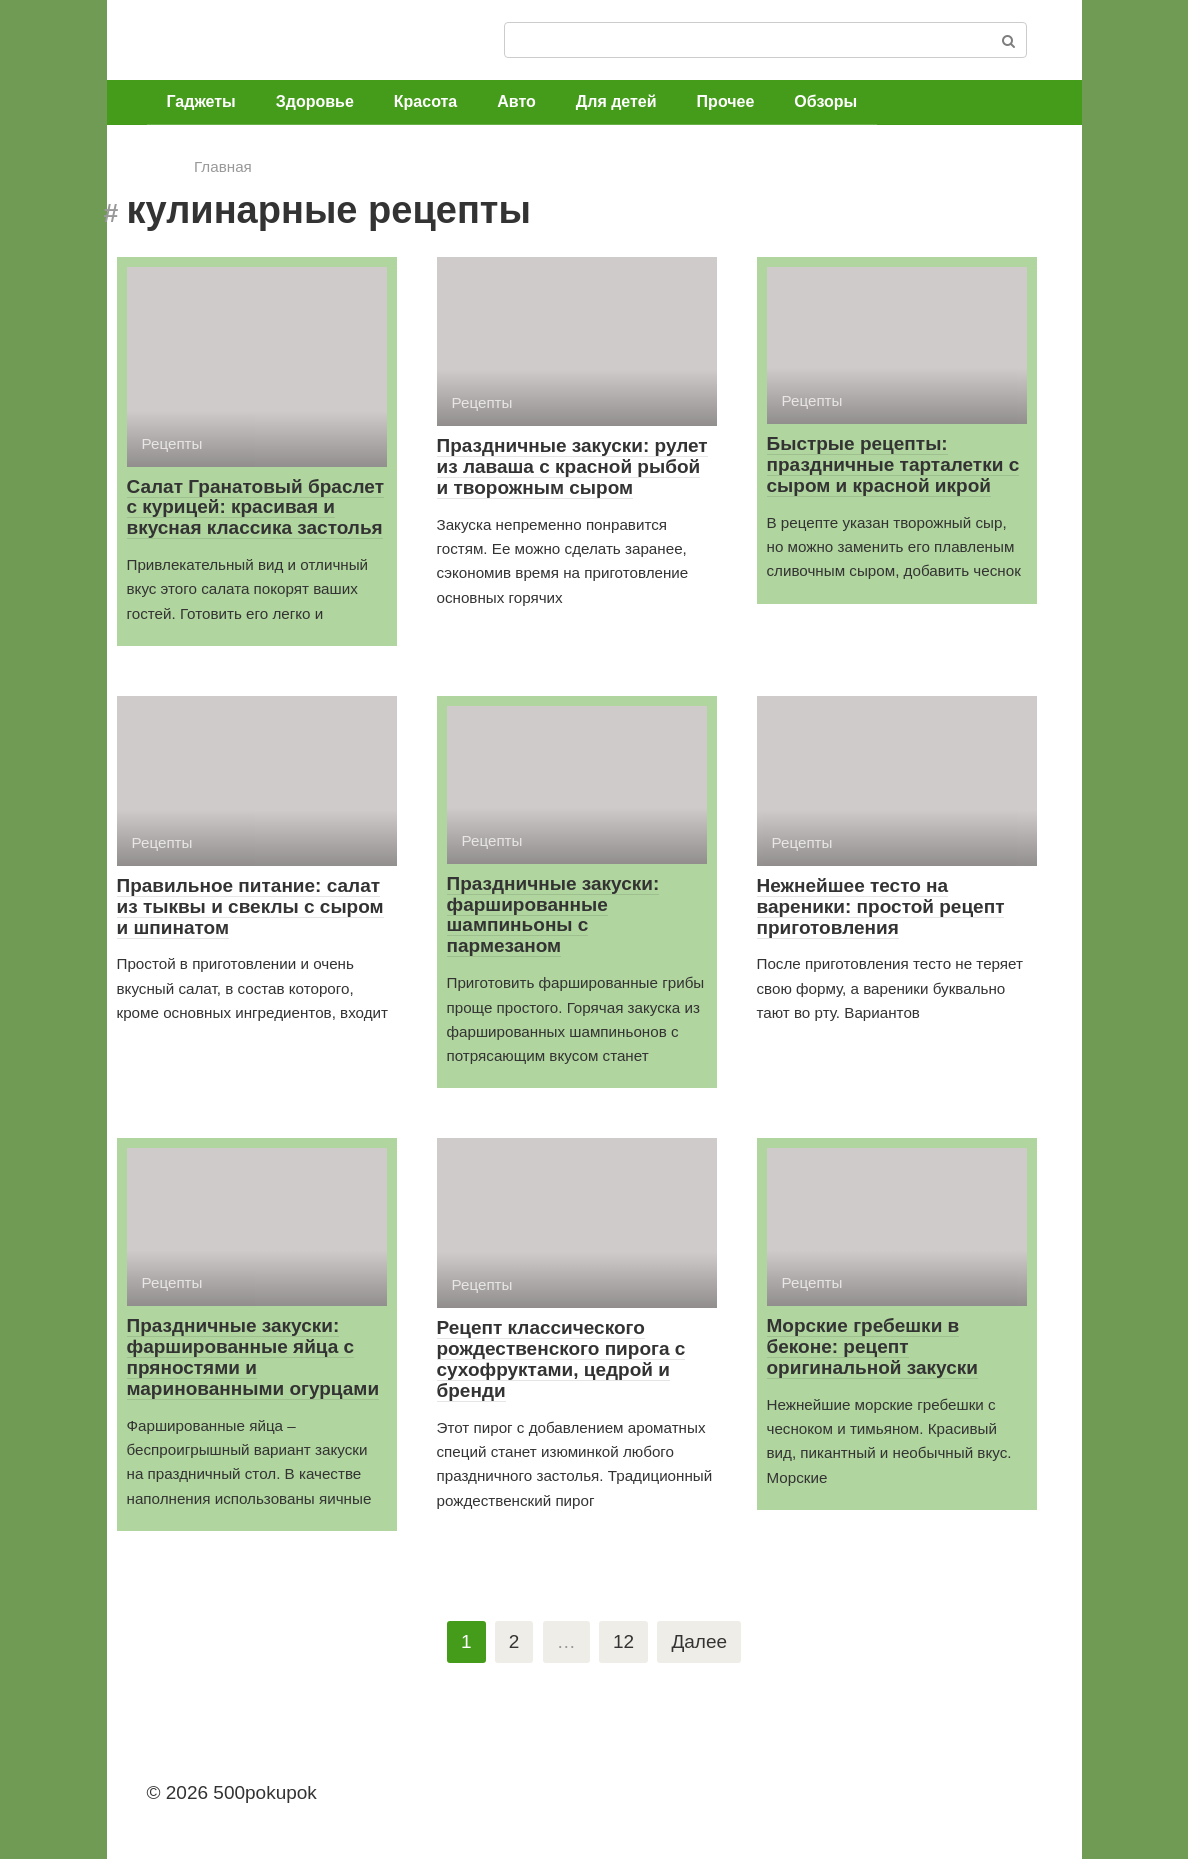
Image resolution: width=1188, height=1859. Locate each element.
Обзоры (825, 101)
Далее (699, 1641)
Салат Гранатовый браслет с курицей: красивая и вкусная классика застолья (255, 507)
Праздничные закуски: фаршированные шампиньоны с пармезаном (553, 915)
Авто (516, 101)
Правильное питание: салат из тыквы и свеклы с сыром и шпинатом (250, 906)
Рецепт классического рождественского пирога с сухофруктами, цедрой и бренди (561, 1359)
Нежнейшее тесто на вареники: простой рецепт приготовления (881, 906)
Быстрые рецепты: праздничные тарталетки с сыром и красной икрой (893, 464)
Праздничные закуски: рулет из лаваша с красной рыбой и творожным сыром (572, 466)
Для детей (616, 101)
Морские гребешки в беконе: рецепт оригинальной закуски (872, 1346)
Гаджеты (201, 101)
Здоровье (315, 101)
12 (623, 1641)
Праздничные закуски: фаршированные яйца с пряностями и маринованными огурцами (253, 1357)
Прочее (726, 101)
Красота (425, 101)
